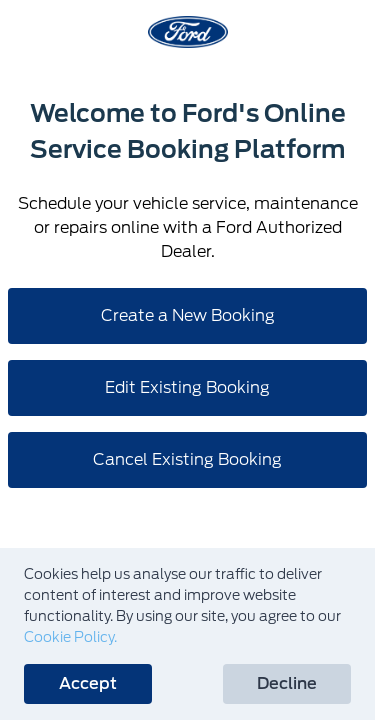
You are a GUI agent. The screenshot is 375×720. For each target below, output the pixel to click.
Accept (88, 683)
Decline (287, 683)
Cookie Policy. (70, 637)
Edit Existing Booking (187, 387)
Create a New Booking (188, 315)
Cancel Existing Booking (187, 459)
